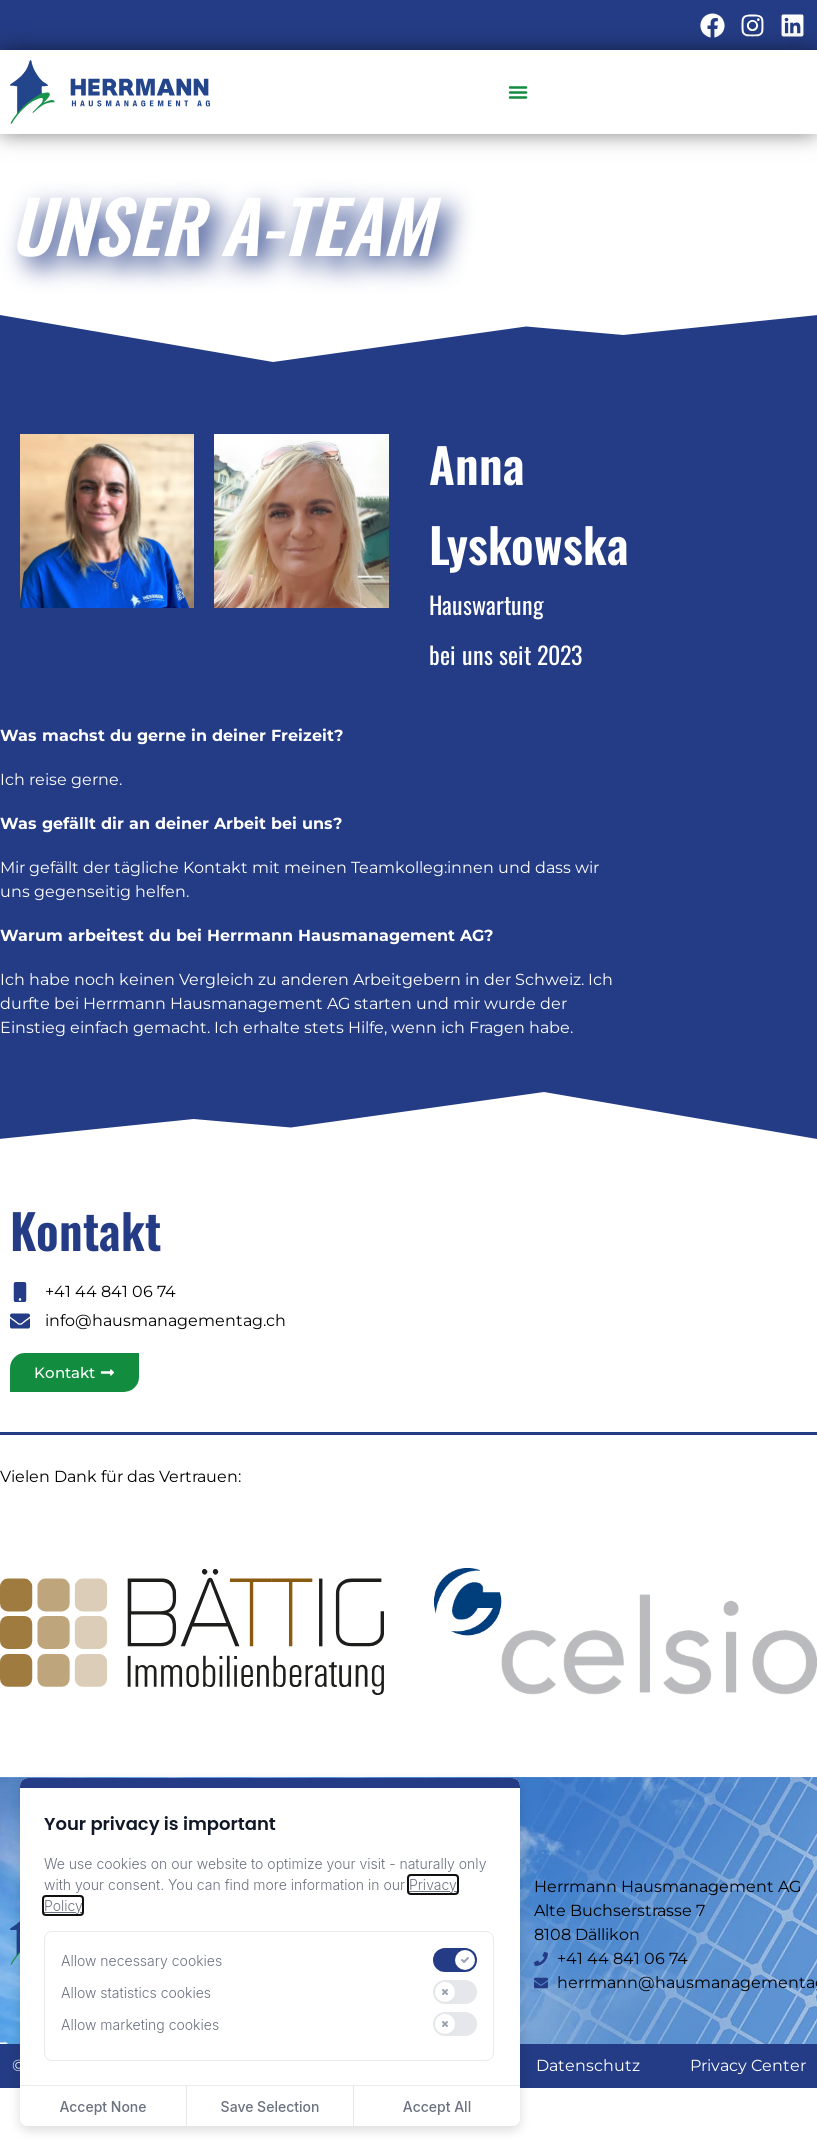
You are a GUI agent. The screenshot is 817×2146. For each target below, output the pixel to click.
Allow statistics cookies (136, 1992)
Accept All (437, 2106)
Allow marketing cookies (140, 2024)
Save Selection (270, 2106)
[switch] (455, 1960)
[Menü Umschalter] (519, 92)
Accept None (102, 2106)
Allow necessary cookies (141, 1960)
